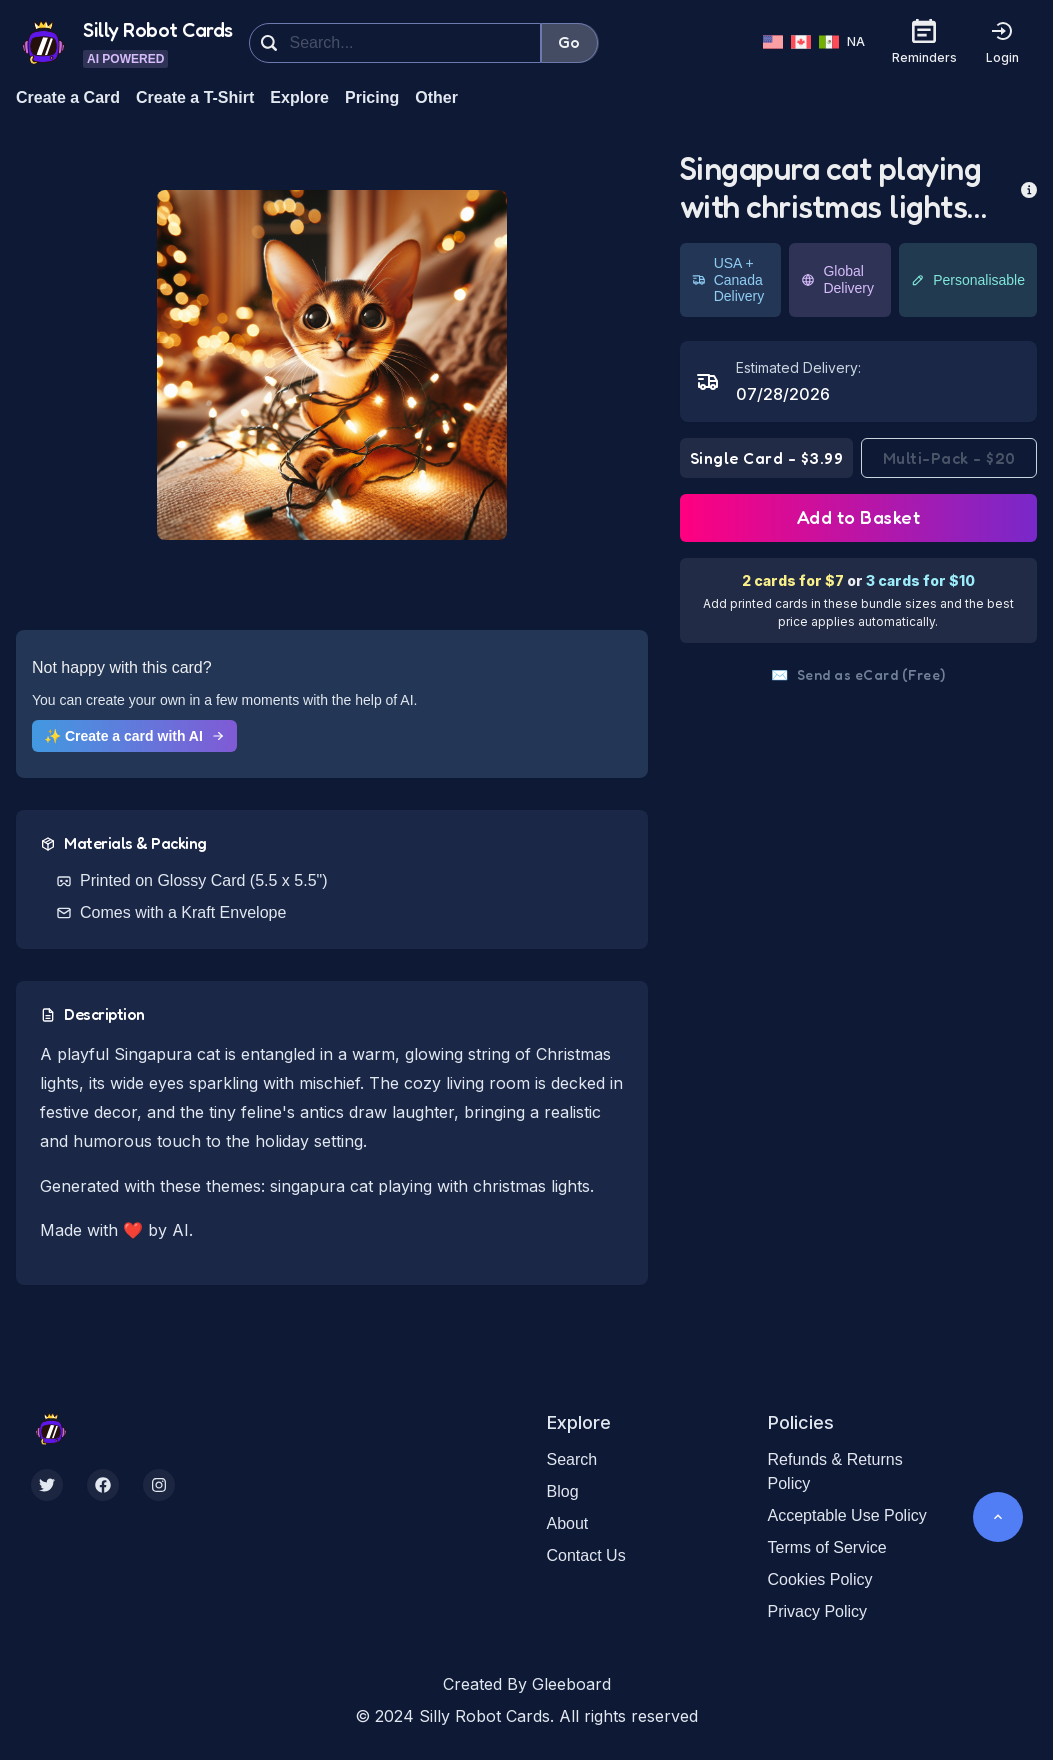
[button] (332, 365)
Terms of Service (827, 1547)
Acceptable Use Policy (847, 1515)
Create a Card (68, 97)
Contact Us (586, 1555)
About (568, 1523)
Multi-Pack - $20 (949, 458)
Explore (299, 97)
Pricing (372, 97)
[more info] (1029, 188)
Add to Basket (859, 517)
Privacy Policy (818, 1611)
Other (436, 97)
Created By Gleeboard (527, 1684)
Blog (563, 1491)
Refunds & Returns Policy (835, 1471)
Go (569, 42)
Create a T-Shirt (195, 97)
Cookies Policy (820, 1579)
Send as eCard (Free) (858, 675)
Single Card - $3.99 (767, 458)
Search (572, 1459)
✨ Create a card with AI (134, 736)
